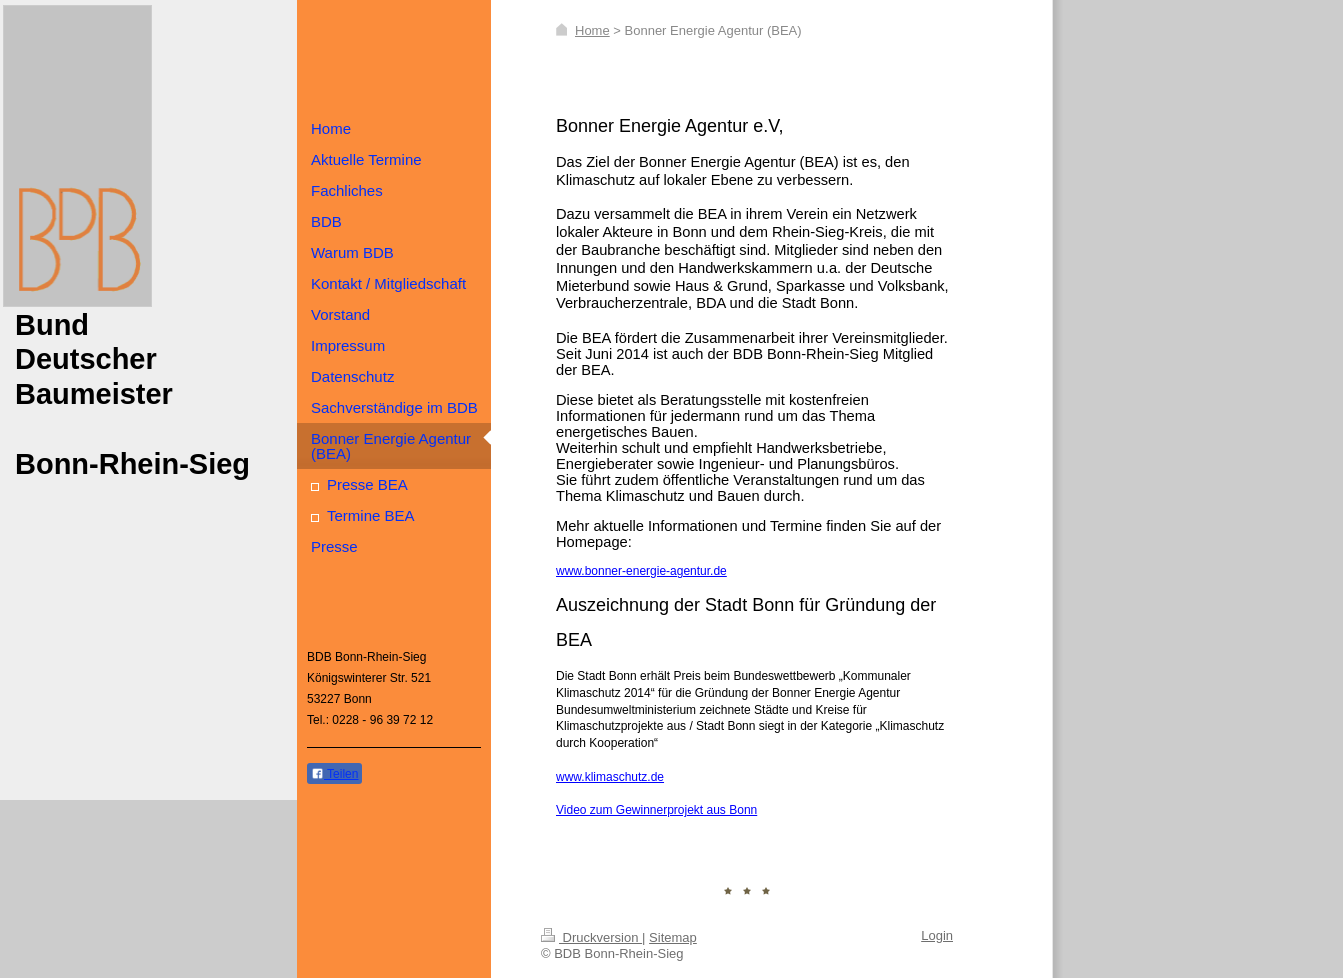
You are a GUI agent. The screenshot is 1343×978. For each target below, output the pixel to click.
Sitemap (673, 937)
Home (592, 30)
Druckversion (591, 937)
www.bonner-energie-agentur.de (641, 571)
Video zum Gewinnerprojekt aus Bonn (656, 810)
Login (937, 935)
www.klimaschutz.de (610, 777)
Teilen (334, 774)
